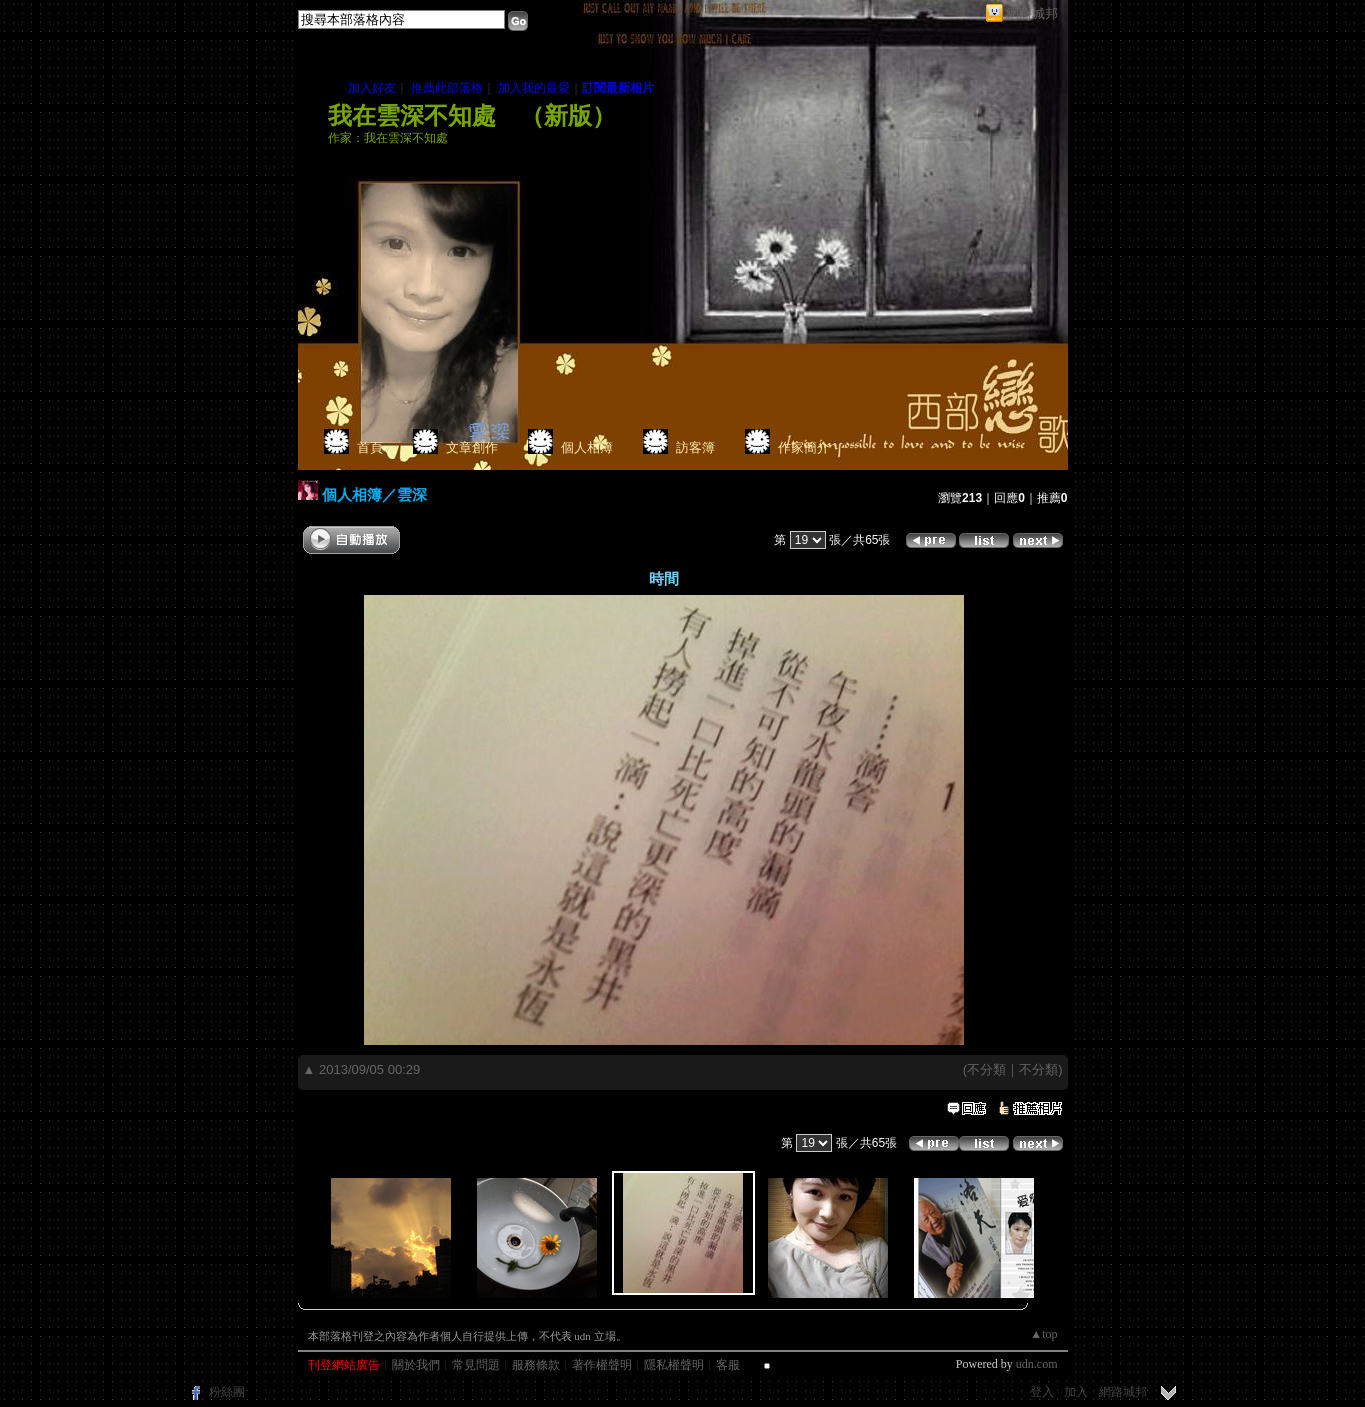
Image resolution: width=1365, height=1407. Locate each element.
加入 (1076, 1392)
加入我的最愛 (534, 88)
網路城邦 (1032, 13)
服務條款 (536, 1365)
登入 (1042, 1392)
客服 (728, 1365)
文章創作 (472, 447)
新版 (568, 116)
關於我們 (416, 1365)
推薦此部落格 (447, 88)
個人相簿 (587, 447)
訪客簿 (695, 447)
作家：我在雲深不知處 (388, 138)
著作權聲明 (602, 1365)
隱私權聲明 (674, 1365)
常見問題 (476, 1365)
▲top (1043, 1334)
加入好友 (372, 88)
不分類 (986, 1069)
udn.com (1037, 1364)
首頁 (370, 447)
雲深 (412, 494)
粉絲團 (227, 1392)
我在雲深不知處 (412, 116)
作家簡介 (804, 447)
